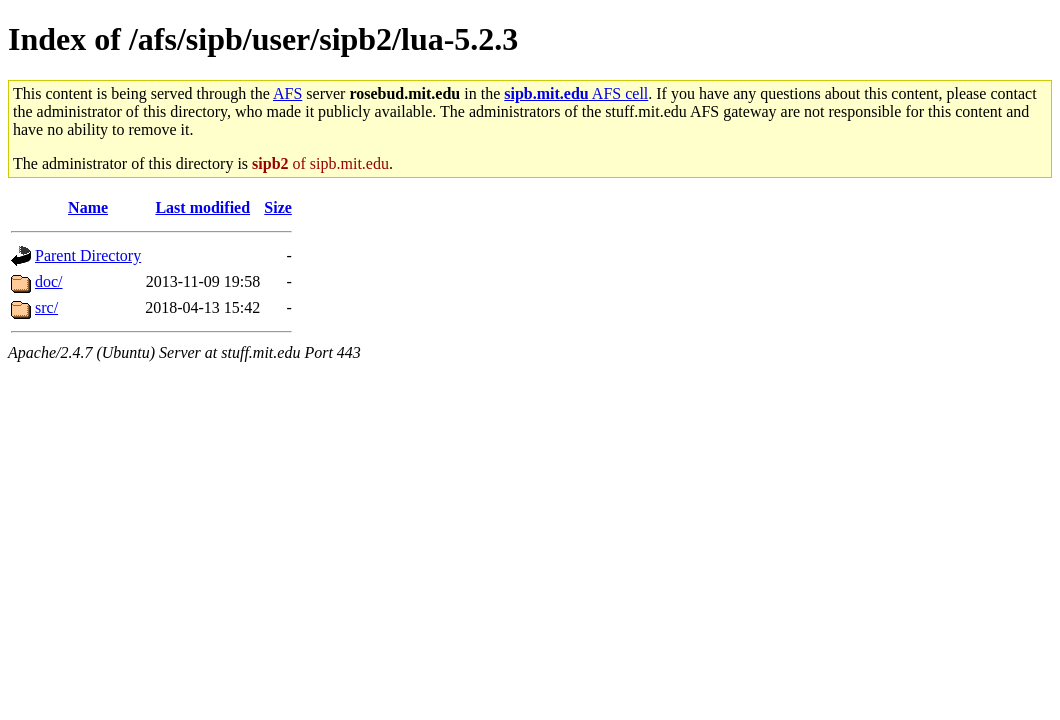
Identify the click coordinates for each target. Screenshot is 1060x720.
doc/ (49, 281)
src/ (46, 307)
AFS (287, 93)
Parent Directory (88, 255)
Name (88, 207)
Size (278, 207)
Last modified (202, 207)
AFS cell (576, 93)
